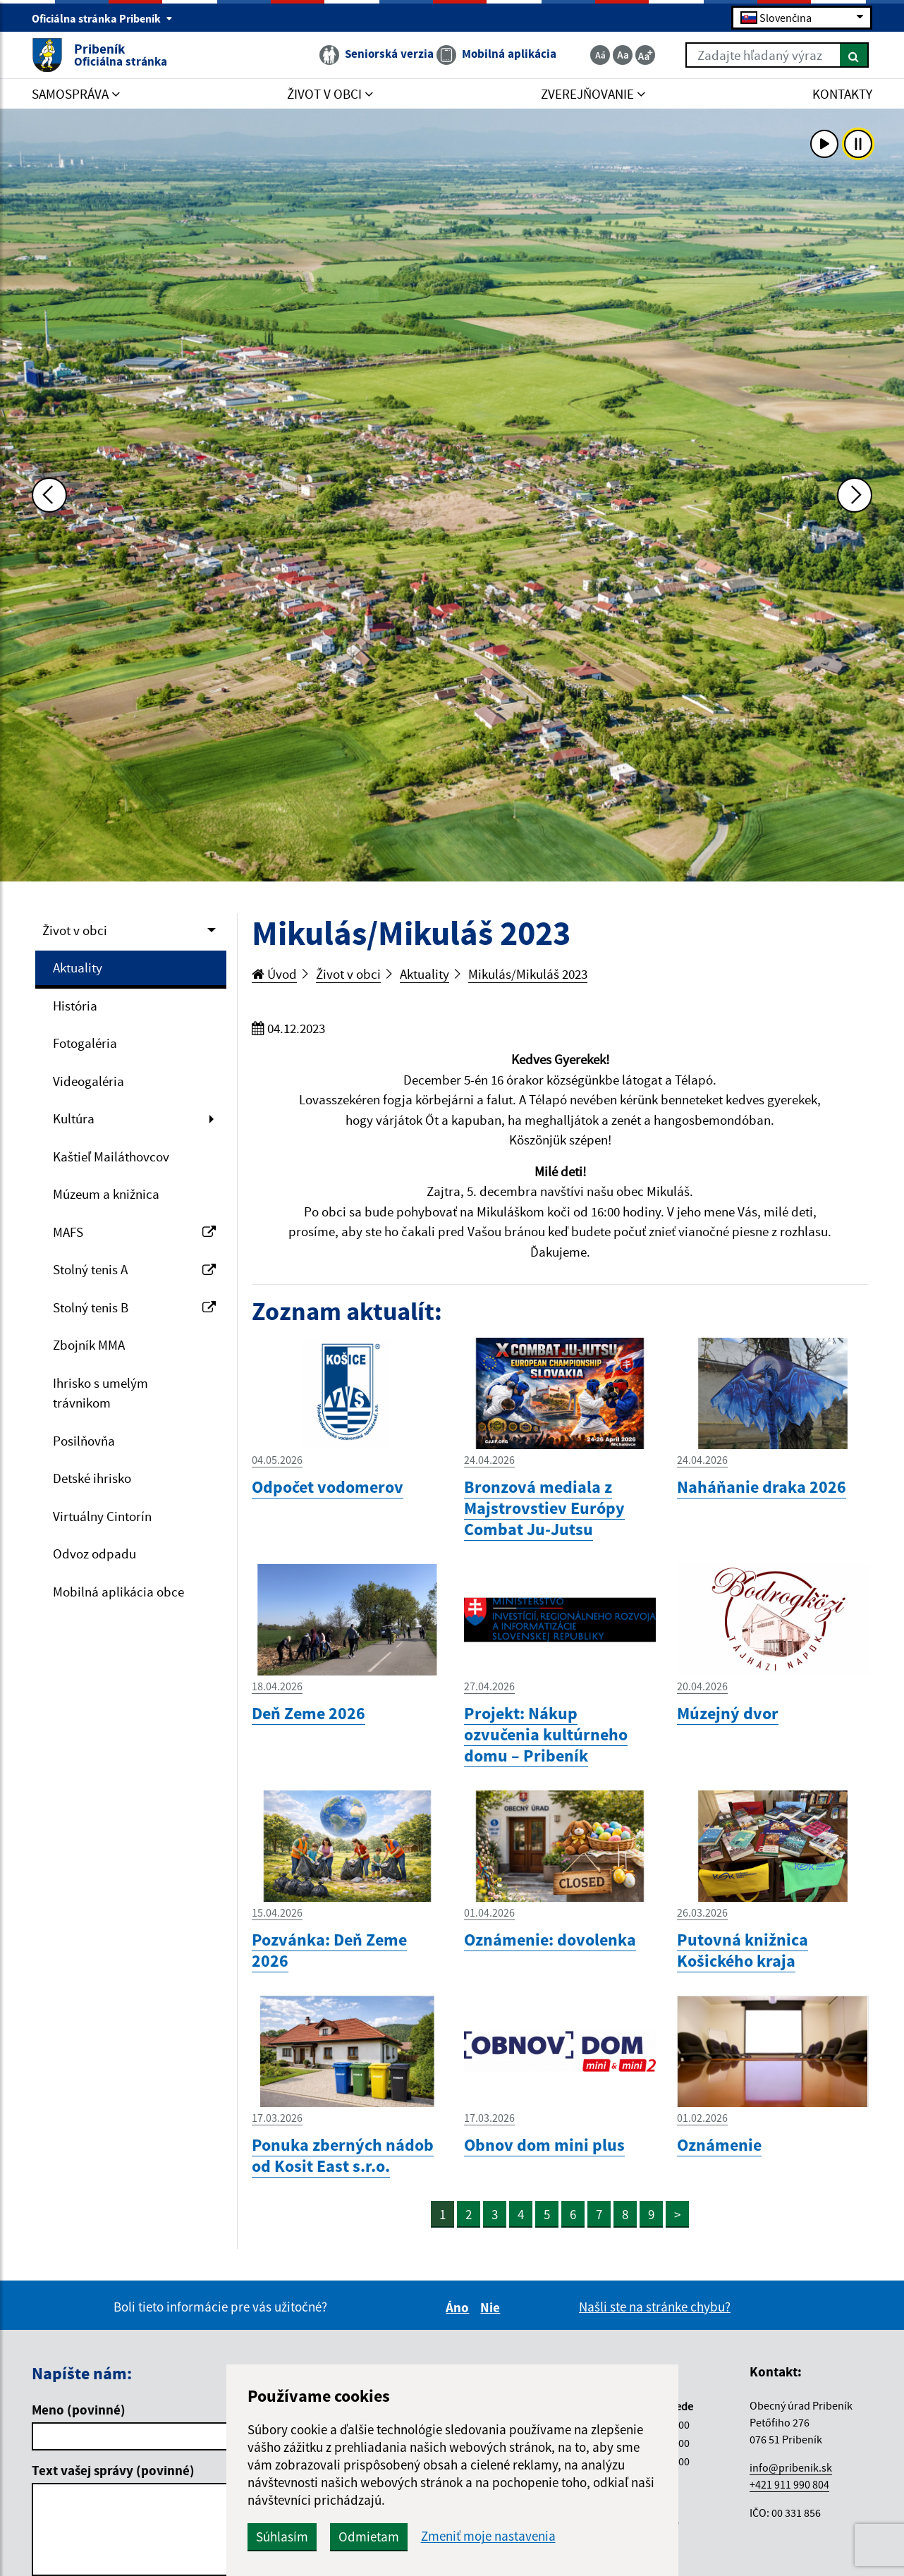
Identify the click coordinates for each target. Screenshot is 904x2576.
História (75, 1005)
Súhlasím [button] (282, 2536)
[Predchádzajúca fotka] (49, 495)
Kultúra (73, 1118)
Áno (459, 2307)
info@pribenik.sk (791, 2467)
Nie (492, 2307)
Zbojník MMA (89, 1344)
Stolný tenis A (134, 1269)
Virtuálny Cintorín (102, 1516)
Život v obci (74, 930)
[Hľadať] (854, 55)
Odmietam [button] (368, 2536)
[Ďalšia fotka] (854, 495)
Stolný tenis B (134, 1307)
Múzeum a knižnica (106, 1193)
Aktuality (77, 967)
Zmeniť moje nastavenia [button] (488, 2536)
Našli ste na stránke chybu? (655, 2306)
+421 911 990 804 (789, 2484)
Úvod (274, 973)
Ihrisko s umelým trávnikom (100, 1393)
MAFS (134, 1231)
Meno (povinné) (79, 2409)
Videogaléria (88, 1081)
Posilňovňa (84, 1440)
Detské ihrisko (92, 1478)
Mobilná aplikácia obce (118, 1591)
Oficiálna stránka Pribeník (102, 18)
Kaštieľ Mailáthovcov (111, 1156)
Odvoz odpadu (94, 1553)
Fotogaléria (85, 1042)
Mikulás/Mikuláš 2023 (527, 973)
